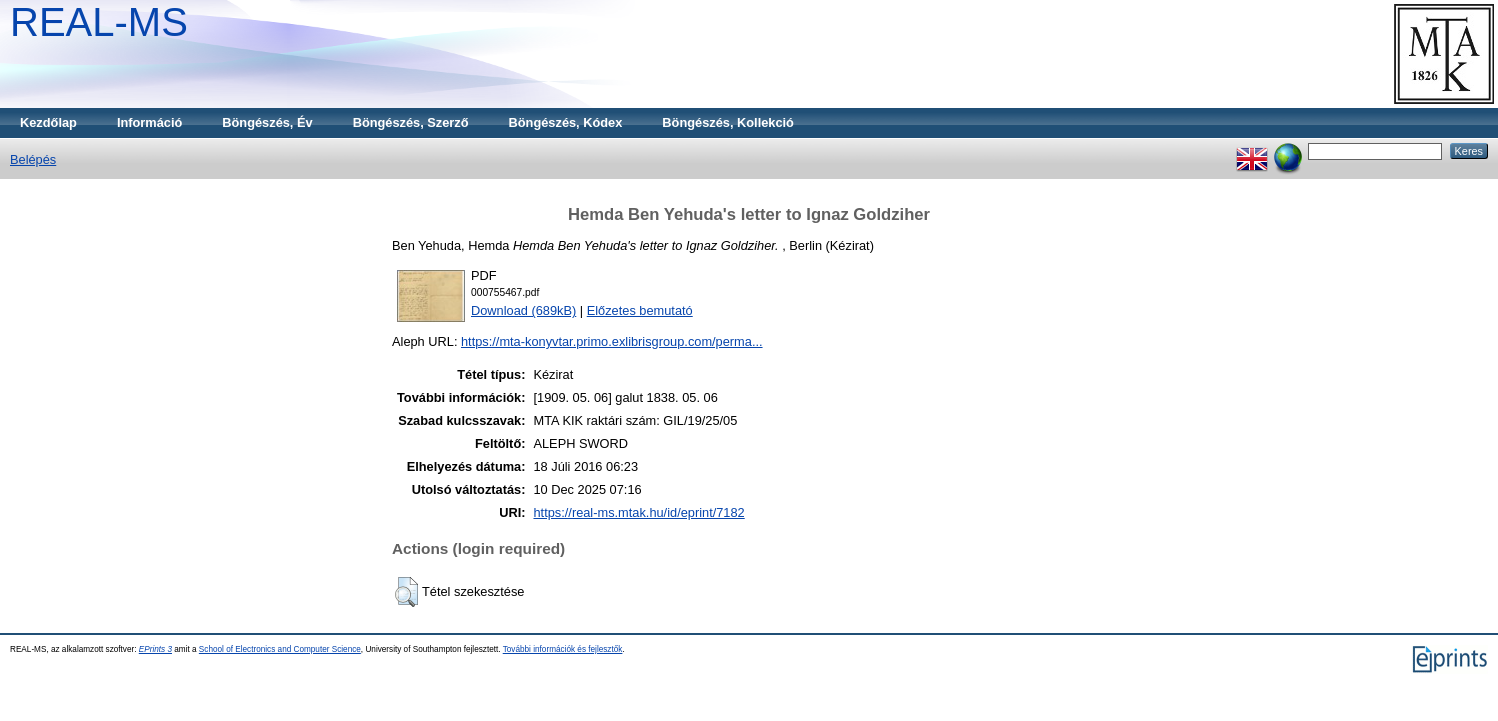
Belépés (33, 159)
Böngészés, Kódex (566, 122)
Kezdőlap (48, 122)
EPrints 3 (155, 649)
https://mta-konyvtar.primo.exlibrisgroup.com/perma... (612, 341)
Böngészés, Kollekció (728, 122)
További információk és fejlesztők (563, 649)
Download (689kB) (523, 310)
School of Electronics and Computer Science (280, 649)
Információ (149, 122)
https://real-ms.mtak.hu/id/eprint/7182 (638, 512)
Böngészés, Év (267, 122)
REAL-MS (99, 22)
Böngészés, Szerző (411, 122)
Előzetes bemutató (640, 310)
